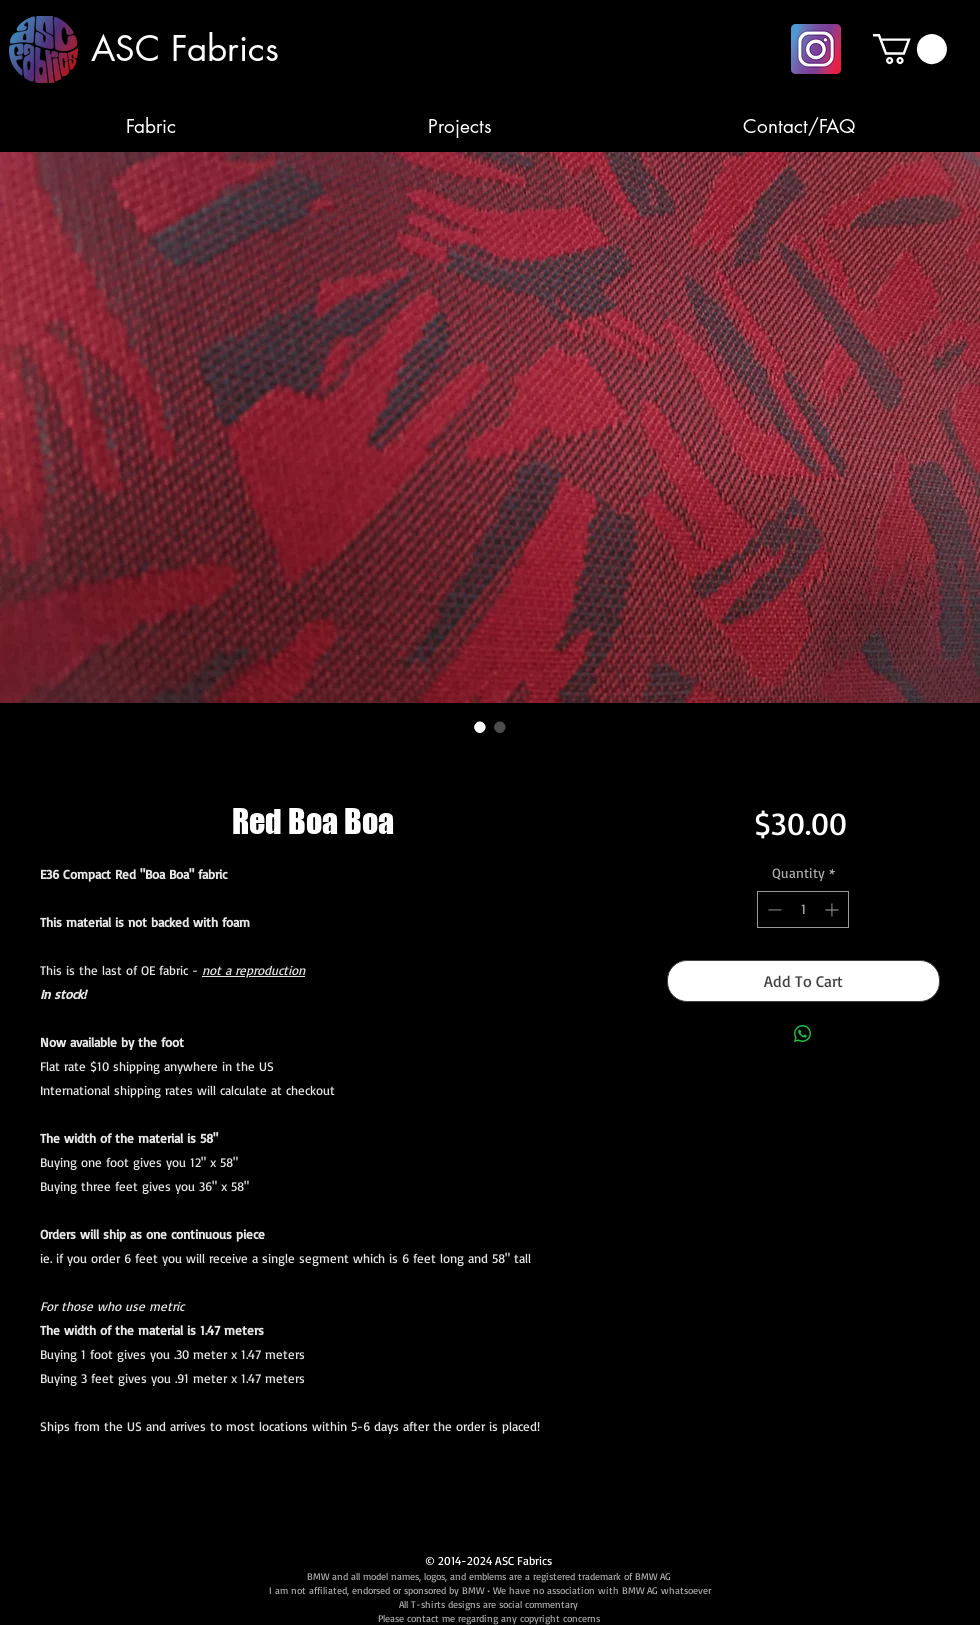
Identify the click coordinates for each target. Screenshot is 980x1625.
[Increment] (833, 909)
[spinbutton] (803, 909)
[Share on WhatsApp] (803, 1034)
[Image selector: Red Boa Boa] (480, 727)
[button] (910, 49)
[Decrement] (772, 909)
